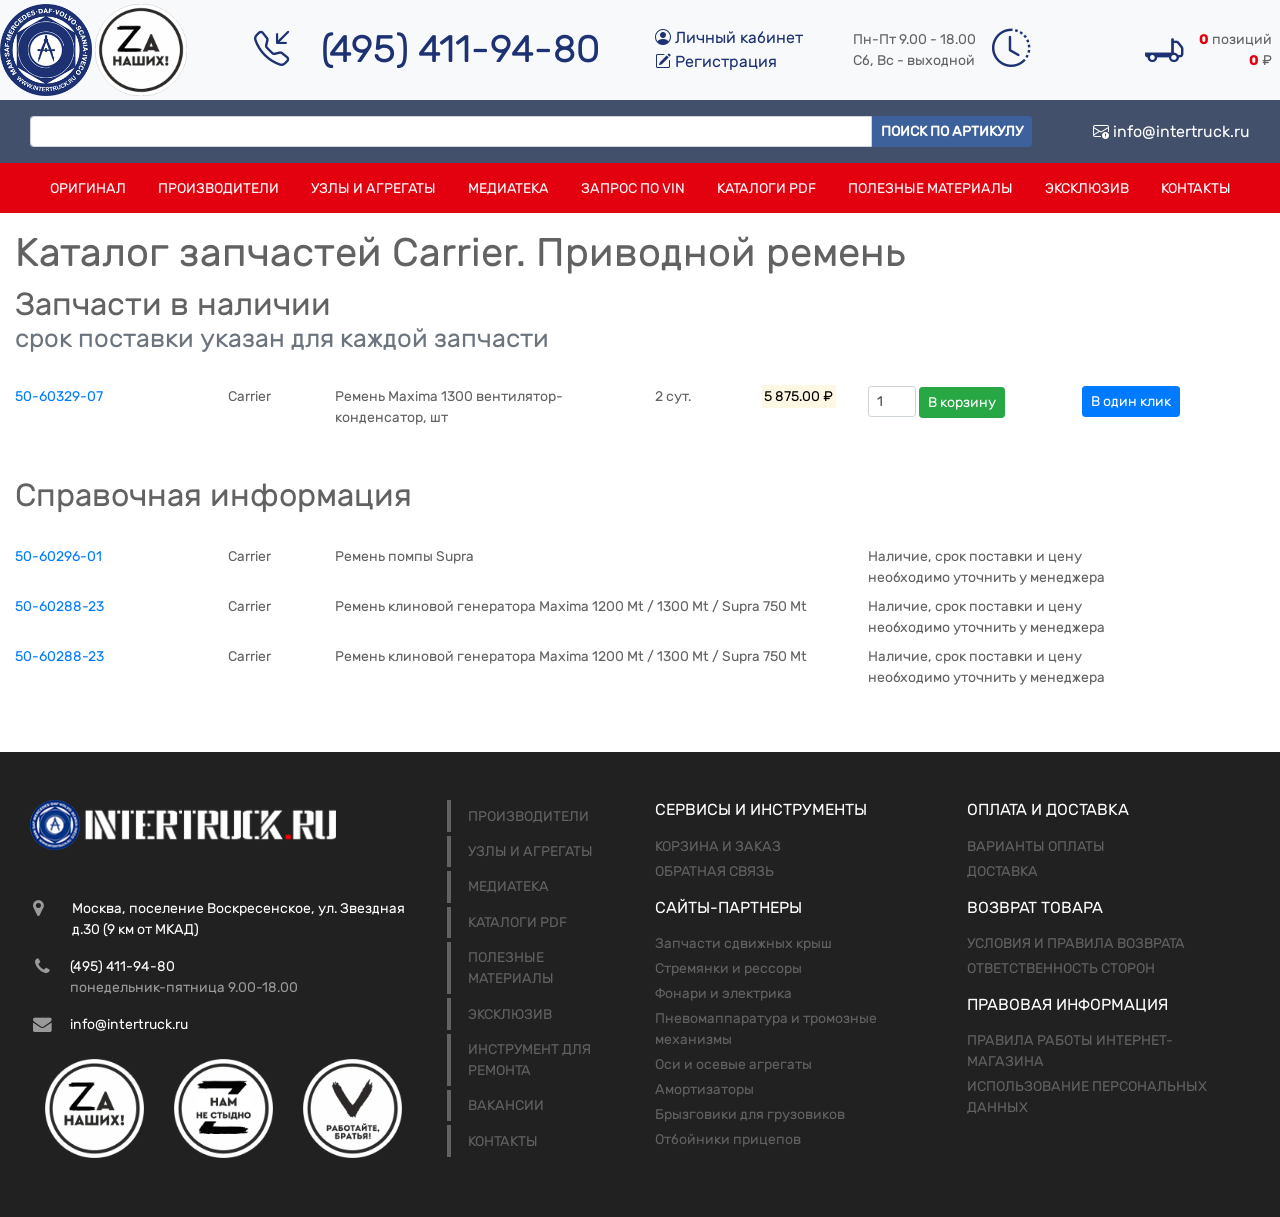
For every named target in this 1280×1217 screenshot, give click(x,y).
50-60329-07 (59, 396)
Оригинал (88, 188)
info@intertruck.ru (1171, 131)
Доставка (1002, 871)
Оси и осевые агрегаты (733, 1064)
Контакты (1196, 188)
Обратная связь (714, 871)
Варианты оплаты (1036, 846)
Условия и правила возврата (1076, 943)
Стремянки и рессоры (728, 968)
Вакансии (506, 1105)
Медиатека (508, 188)
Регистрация (716, 61)
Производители (218, 188)
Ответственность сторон (1061, 968)
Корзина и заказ (718, 846)
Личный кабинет (729, 37)
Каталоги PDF (766, 188)
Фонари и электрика (723, 993)
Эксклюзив (1087, 188)
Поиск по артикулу (952, 131)
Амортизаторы (704, 1089)
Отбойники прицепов (728, 1139)
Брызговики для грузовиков (750, 1114)
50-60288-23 (59, 606)
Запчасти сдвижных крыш (743, 943)
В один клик (1131, 401)
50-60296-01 (58, 556)
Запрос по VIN (633, 188)
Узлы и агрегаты (373, 188)
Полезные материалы (930, 188)
